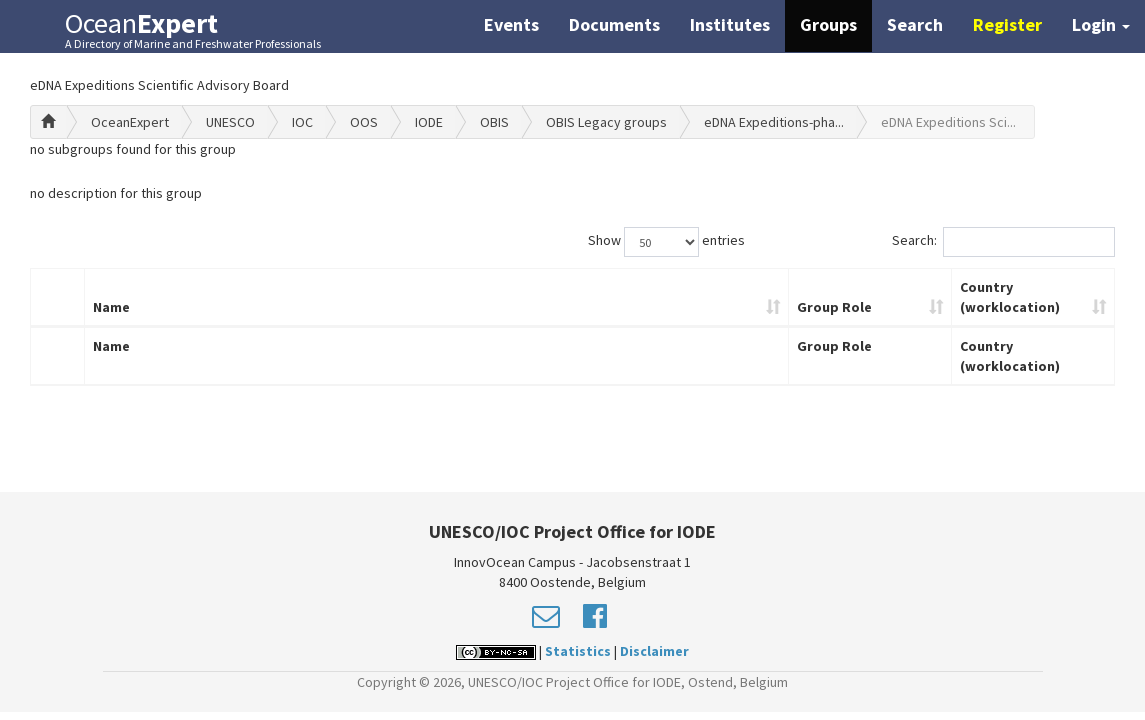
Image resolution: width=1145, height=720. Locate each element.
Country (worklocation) (1010, 297)
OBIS (494, 122)
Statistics (578, 651)
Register (1007, 24)
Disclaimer (654, 651)
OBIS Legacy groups (606, 122)
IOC (302, 122)
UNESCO (230, 122)
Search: (1003, 242)
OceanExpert (130, 122)
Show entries (666, 242)
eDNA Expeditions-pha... (774, 122)
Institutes (730, 24)
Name (111, 307)
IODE (429, 122)
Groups (828, 24)
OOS (364, 122)
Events (511, 24)
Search (915, 24)
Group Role (834, 307)
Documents (614, 24)
